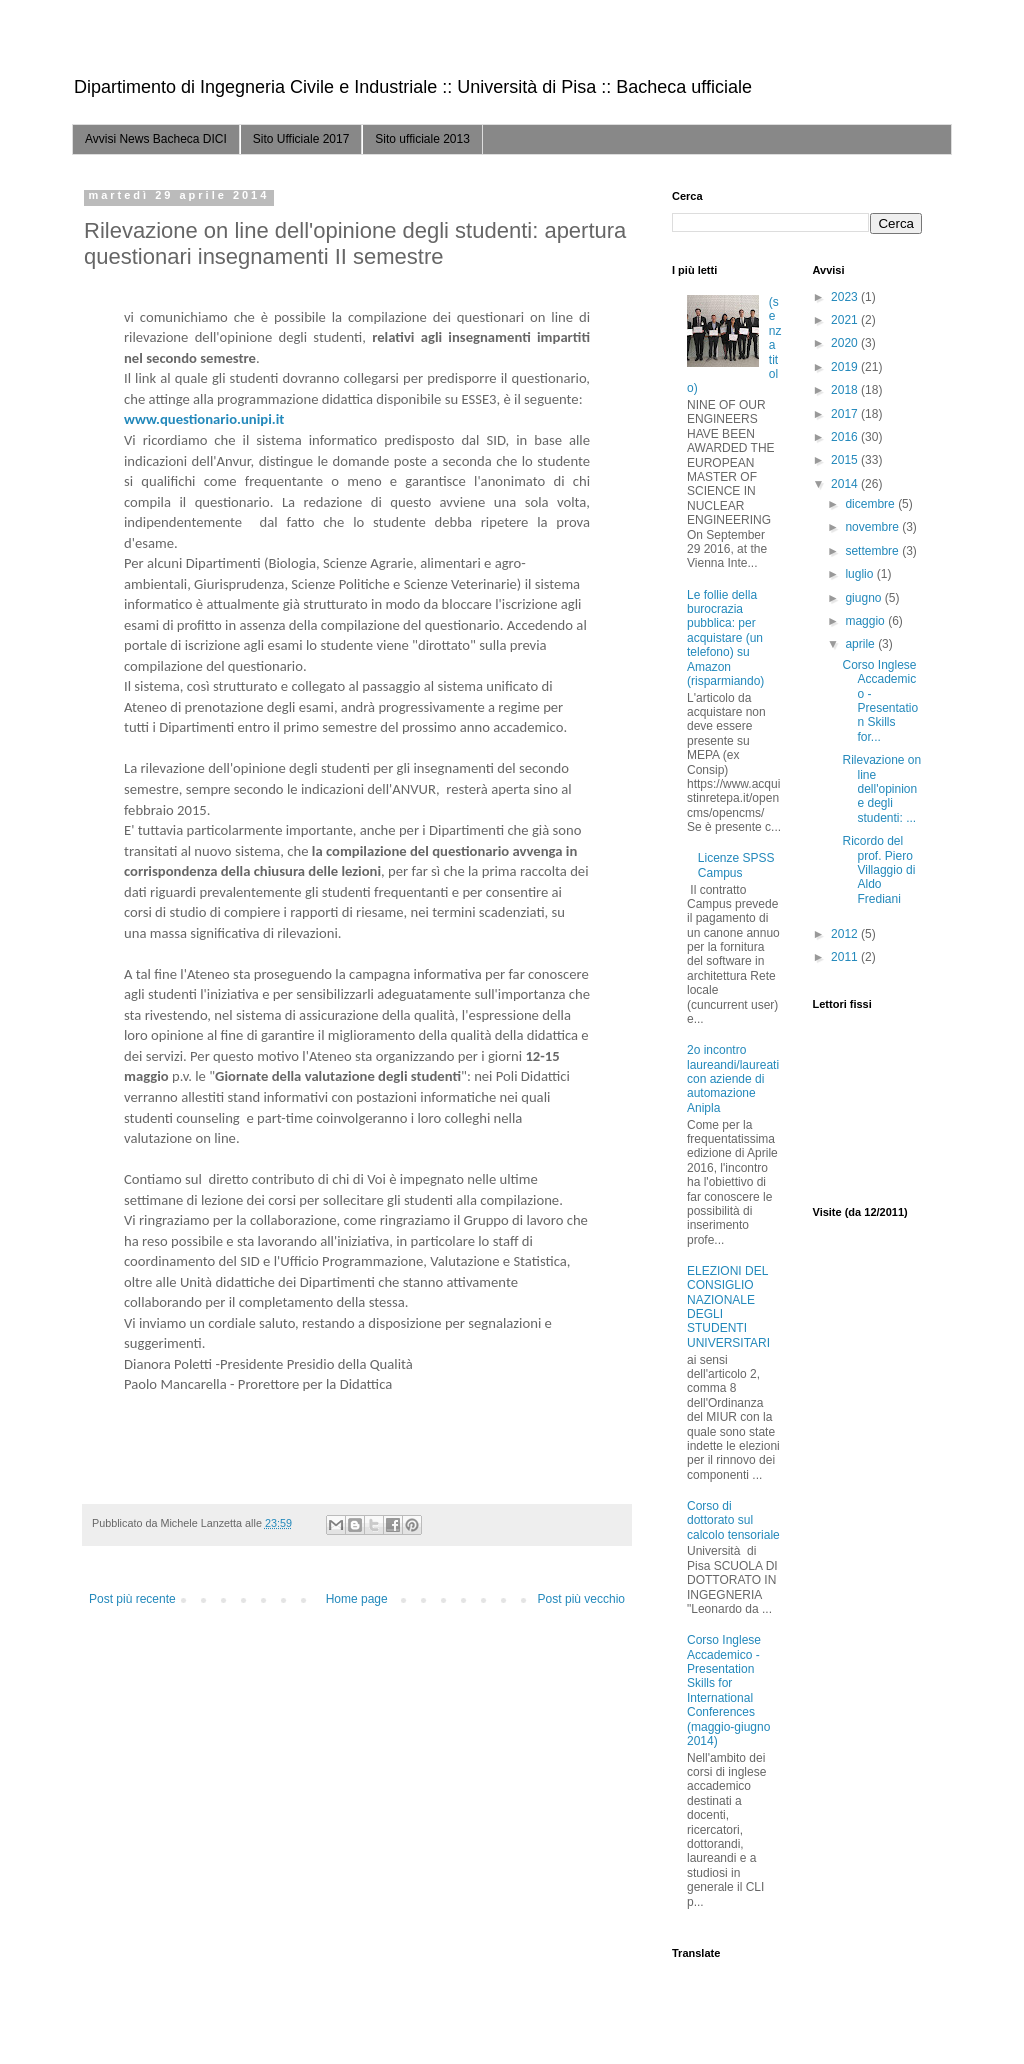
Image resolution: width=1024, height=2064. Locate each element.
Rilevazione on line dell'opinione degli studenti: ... (881, 789)
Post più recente (132, 1599)
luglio (860, 574)
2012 (846, 934)
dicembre (871, 504)
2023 (846, 297)
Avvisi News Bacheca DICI (156, 139)
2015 (846, 460)
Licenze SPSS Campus (736, 865)
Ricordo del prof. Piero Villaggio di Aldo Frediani (878, 870)
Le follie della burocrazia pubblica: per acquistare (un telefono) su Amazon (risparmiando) (725, 638)
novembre (873, 527)
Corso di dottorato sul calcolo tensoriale (733, 1520)
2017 (846, 414)
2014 (846, 484)
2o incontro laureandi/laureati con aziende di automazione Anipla (733, 1079)
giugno (864, 598)
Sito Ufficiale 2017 (301, 139)
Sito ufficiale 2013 (422, 139)
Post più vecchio (581, 1599)
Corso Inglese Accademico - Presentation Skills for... (880, 701)
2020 (846, 343)
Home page (357, 1599)
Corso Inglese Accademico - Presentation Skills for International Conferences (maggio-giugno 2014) (728, 1690)
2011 (846, 957)
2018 (846, 390)
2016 (846, 437)
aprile (861, 644)
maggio (866, 621)
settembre (873, 551)
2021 (846, 320)
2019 (846, 367)
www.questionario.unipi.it (204, 419)
